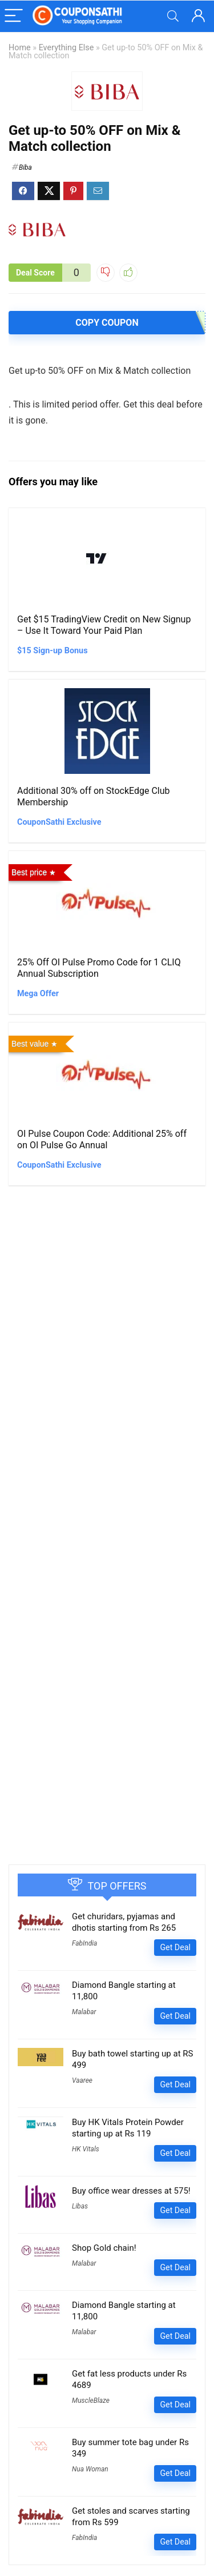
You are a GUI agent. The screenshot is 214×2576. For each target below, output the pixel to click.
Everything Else (66, 48)
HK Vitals (85, 2149)
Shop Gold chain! (104, 2248)
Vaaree (82, 2080)
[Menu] (13, 16)
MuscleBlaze (91, 2401)
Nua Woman (90, 2469)
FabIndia (84, 1943)
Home (20, 48)
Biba (25, 167)
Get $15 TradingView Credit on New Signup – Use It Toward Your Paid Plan (104, 625)
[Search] (173, 16)
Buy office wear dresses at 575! (131, 2191)
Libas (80, 2206)
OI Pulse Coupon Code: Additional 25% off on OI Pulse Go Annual (102, 1139)
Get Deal (175, 1947)
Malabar (84, 2012)
